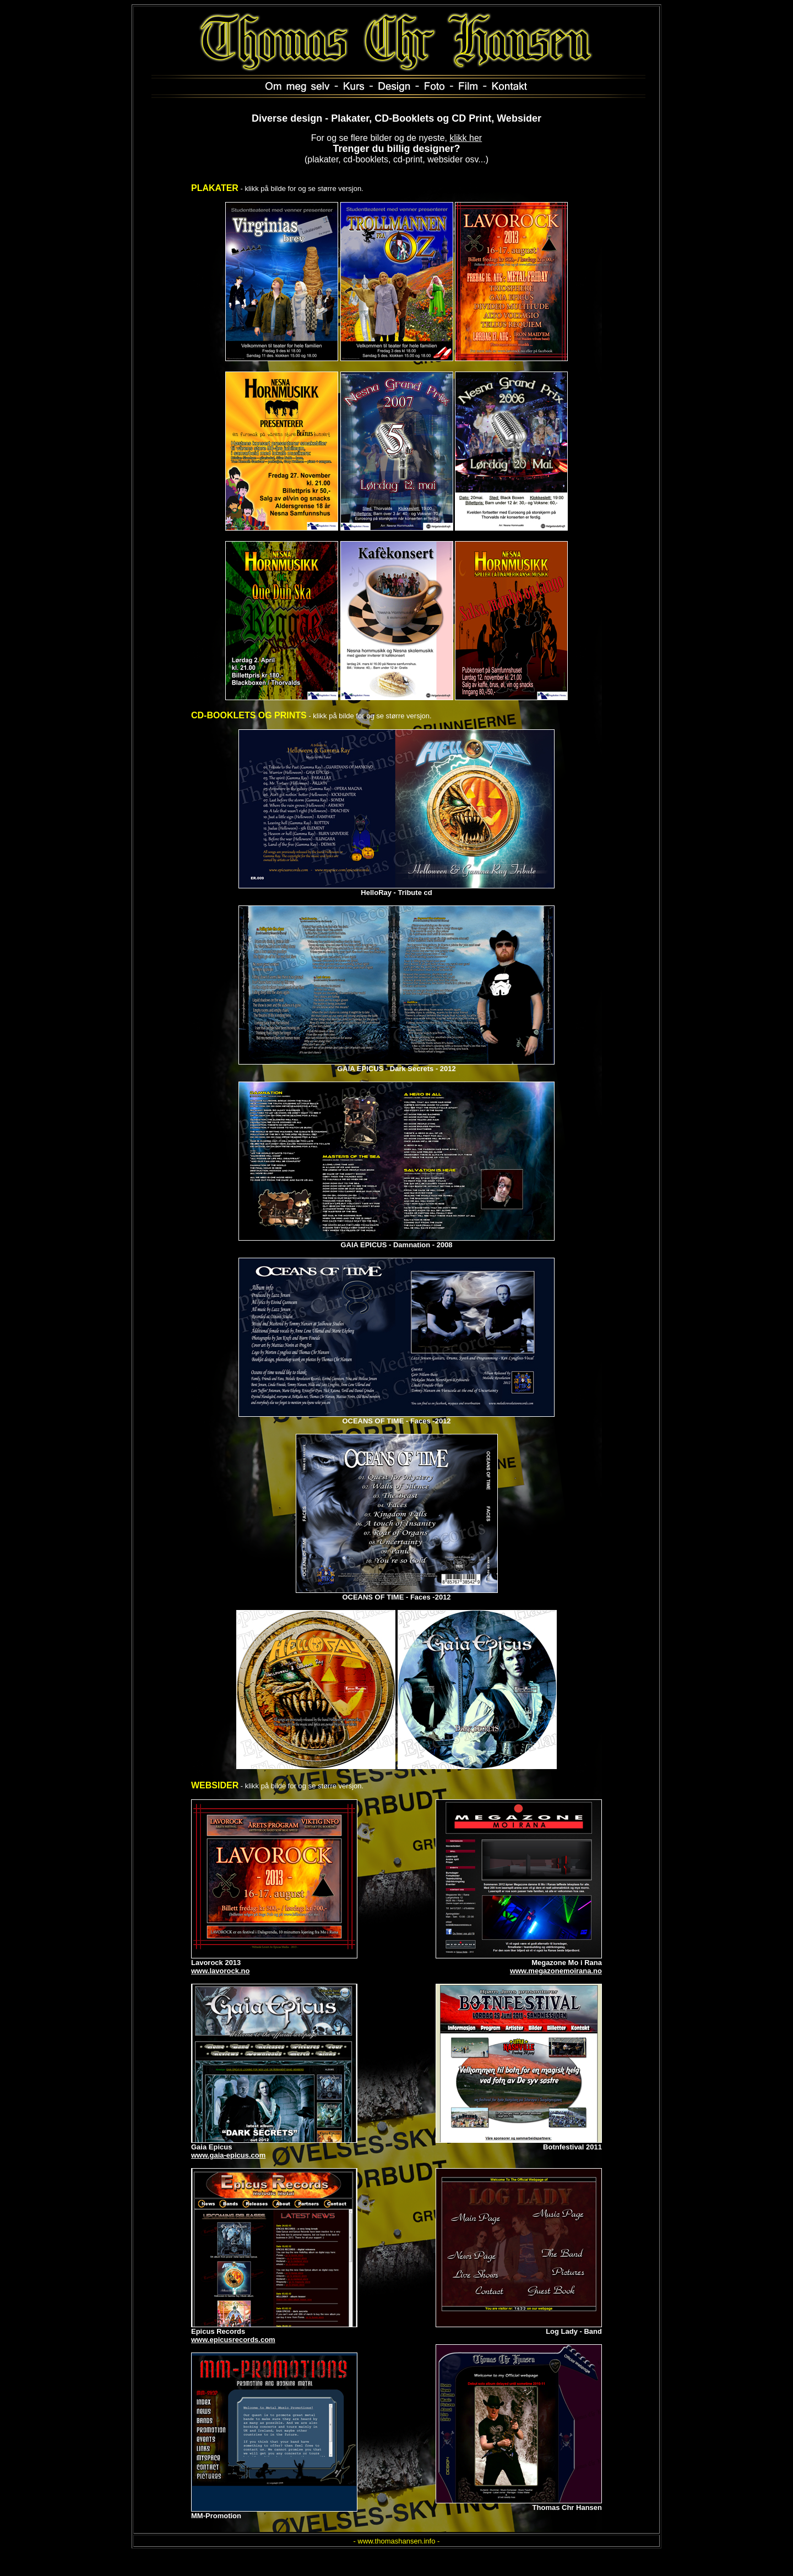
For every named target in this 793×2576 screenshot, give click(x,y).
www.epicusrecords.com (233, 2339)
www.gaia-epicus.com (228, 2155)
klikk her (466, 138)
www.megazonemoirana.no (556, 1971)
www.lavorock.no (220, 1971)
